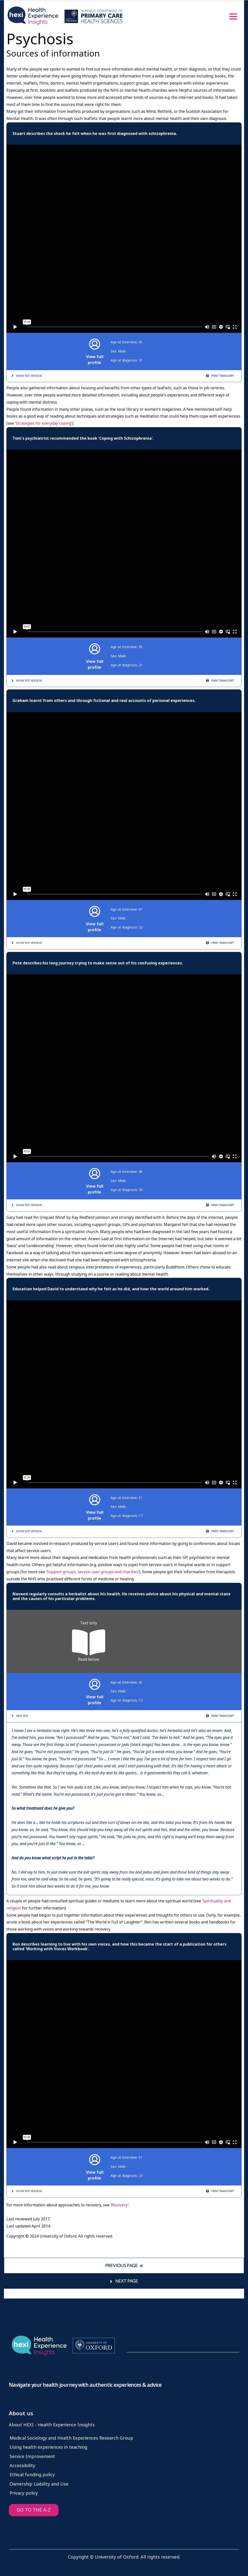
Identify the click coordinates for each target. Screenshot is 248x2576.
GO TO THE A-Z (34, 2510)
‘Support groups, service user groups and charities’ (92, 1572)
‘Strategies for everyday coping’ (43, 423)
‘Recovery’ (119, 2205)
